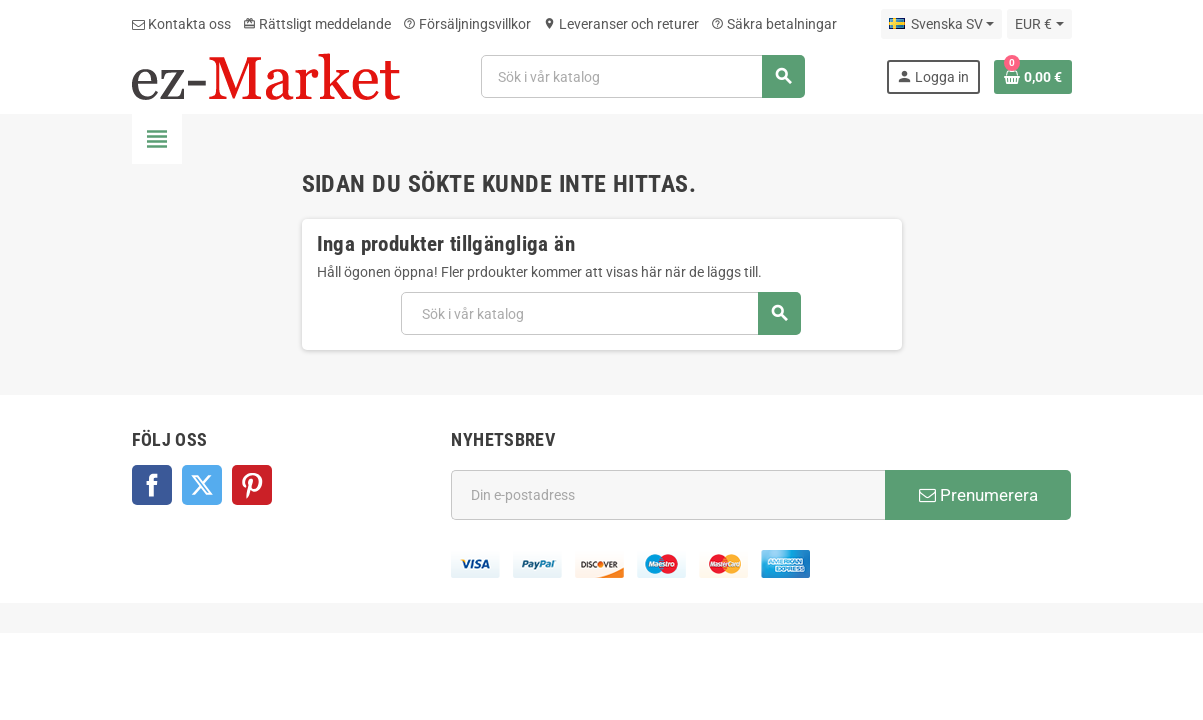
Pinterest (252, 485)
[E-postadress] (668, 495)
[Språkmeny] (941, 24)
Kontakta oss (181, 24)
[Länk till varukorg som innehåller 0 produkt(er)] (1033, 77)
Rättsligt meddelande (317, 24)
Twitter (202, 485)
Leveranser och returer (621, 24)
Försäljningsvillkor (467, 24)
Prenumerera (978, 495)
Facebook (152, 485)
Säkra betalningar (774, 24)
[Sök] (642, 76)
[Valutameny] (1039, 24)
